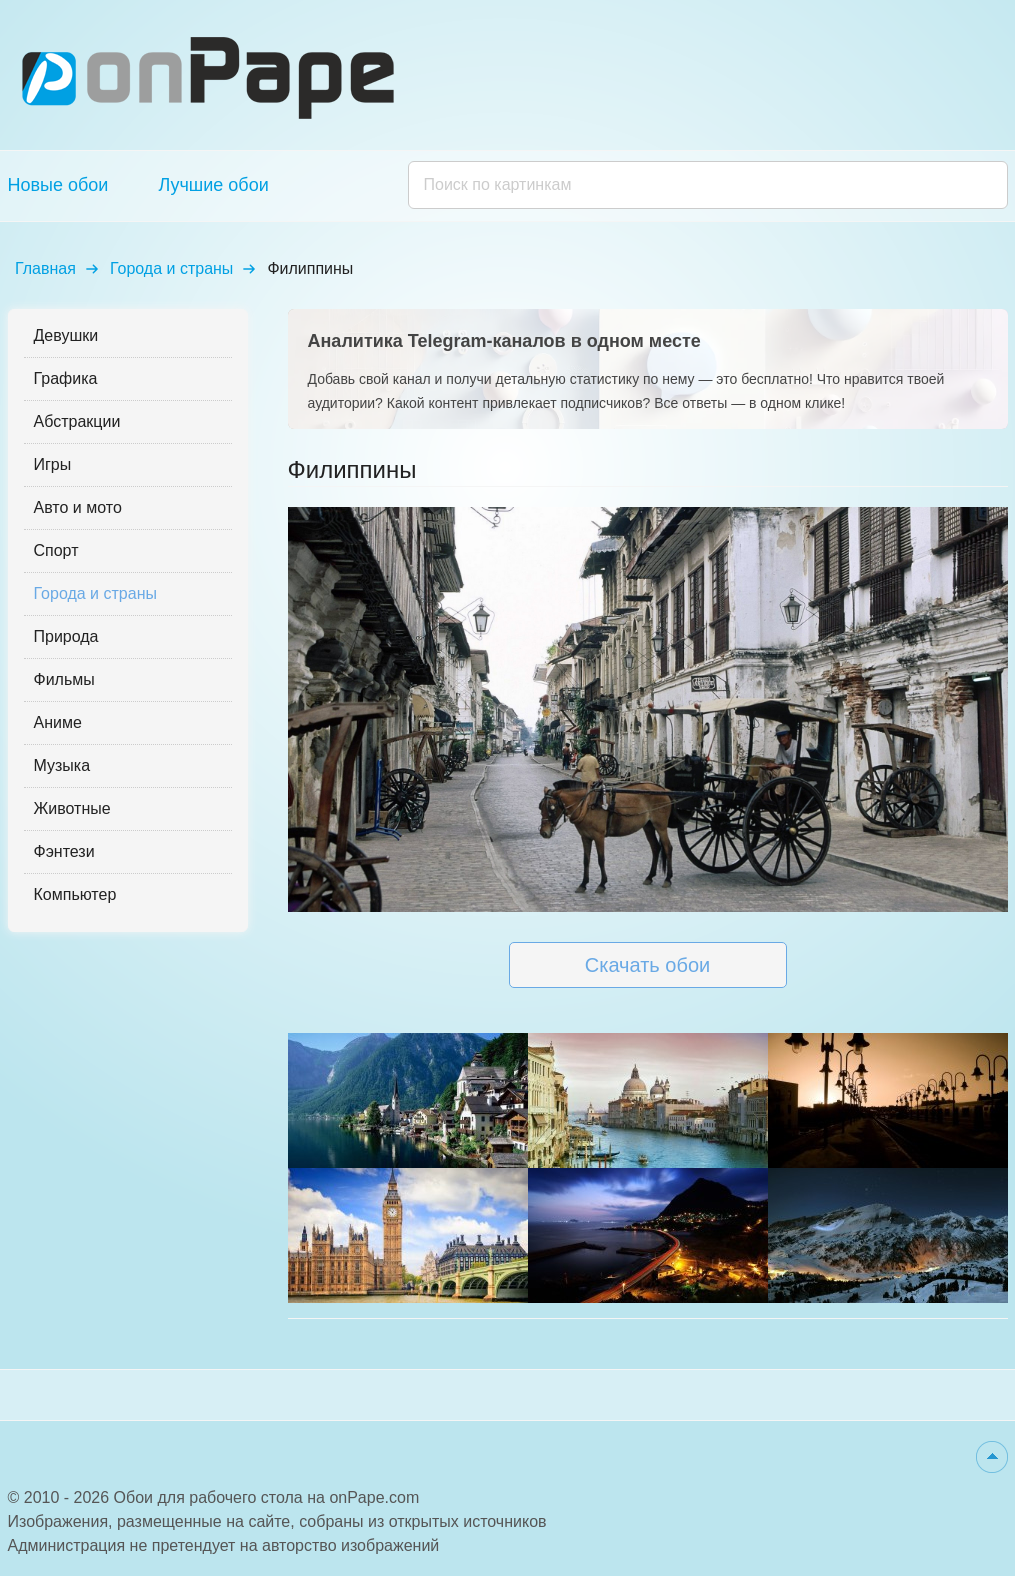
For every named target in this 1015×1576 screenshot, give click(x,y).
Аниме (58, 722)
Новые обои (58, 185)
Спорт (56, 550)
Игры (53, 464)
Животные (72, 808)
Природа (66, 636)
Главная (45, 268)
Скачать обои (647, 965)
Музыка (62, 765)
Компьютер (75, 894)
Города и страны (171, 268)
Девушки (66, 335)
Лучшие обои (213, 185)
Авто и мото (78, 507)
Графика (66, 378)
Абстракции (77, 421)
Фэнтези (64, 851)
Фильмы (64, 679)
